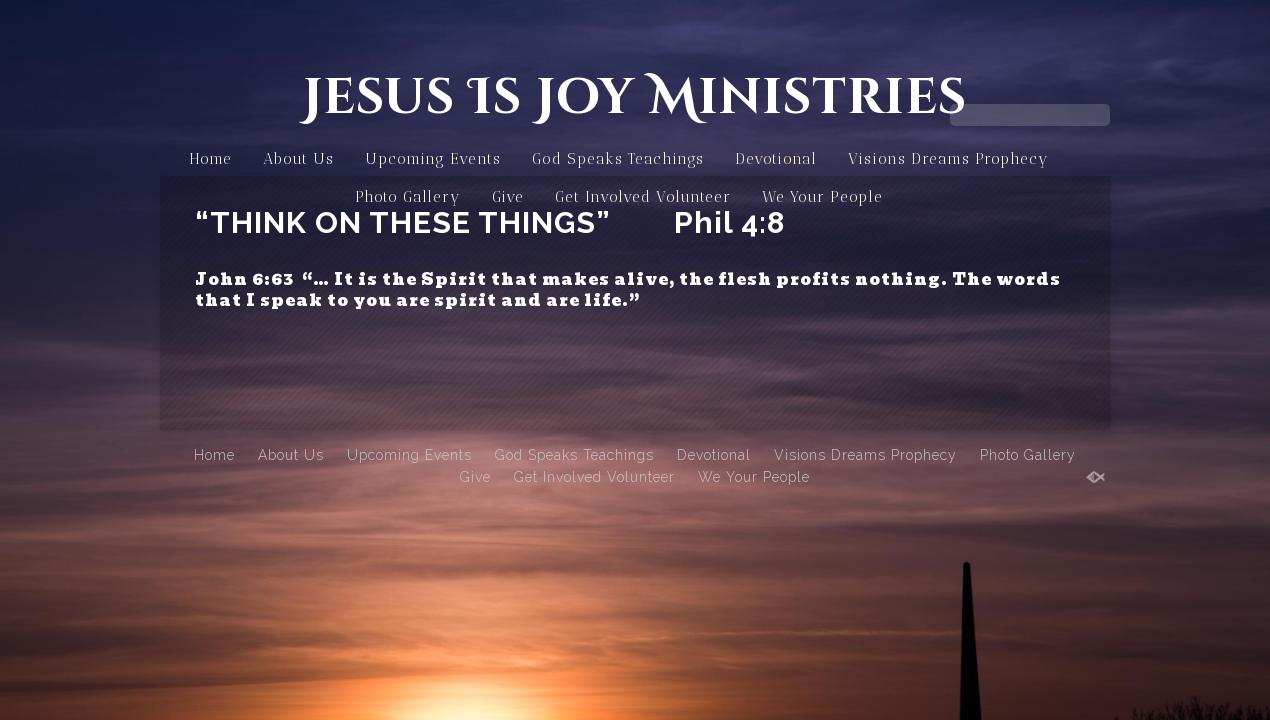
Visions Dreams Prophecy (948, 159)
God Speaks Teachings (618, 159)
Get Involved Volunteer (643, 197)
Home (210, 159)
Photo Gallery (408, 197)
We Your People (822, 197)
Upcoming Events (433, 159)
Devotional (776, 159)
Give (508, 197)
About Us (298, 159)
